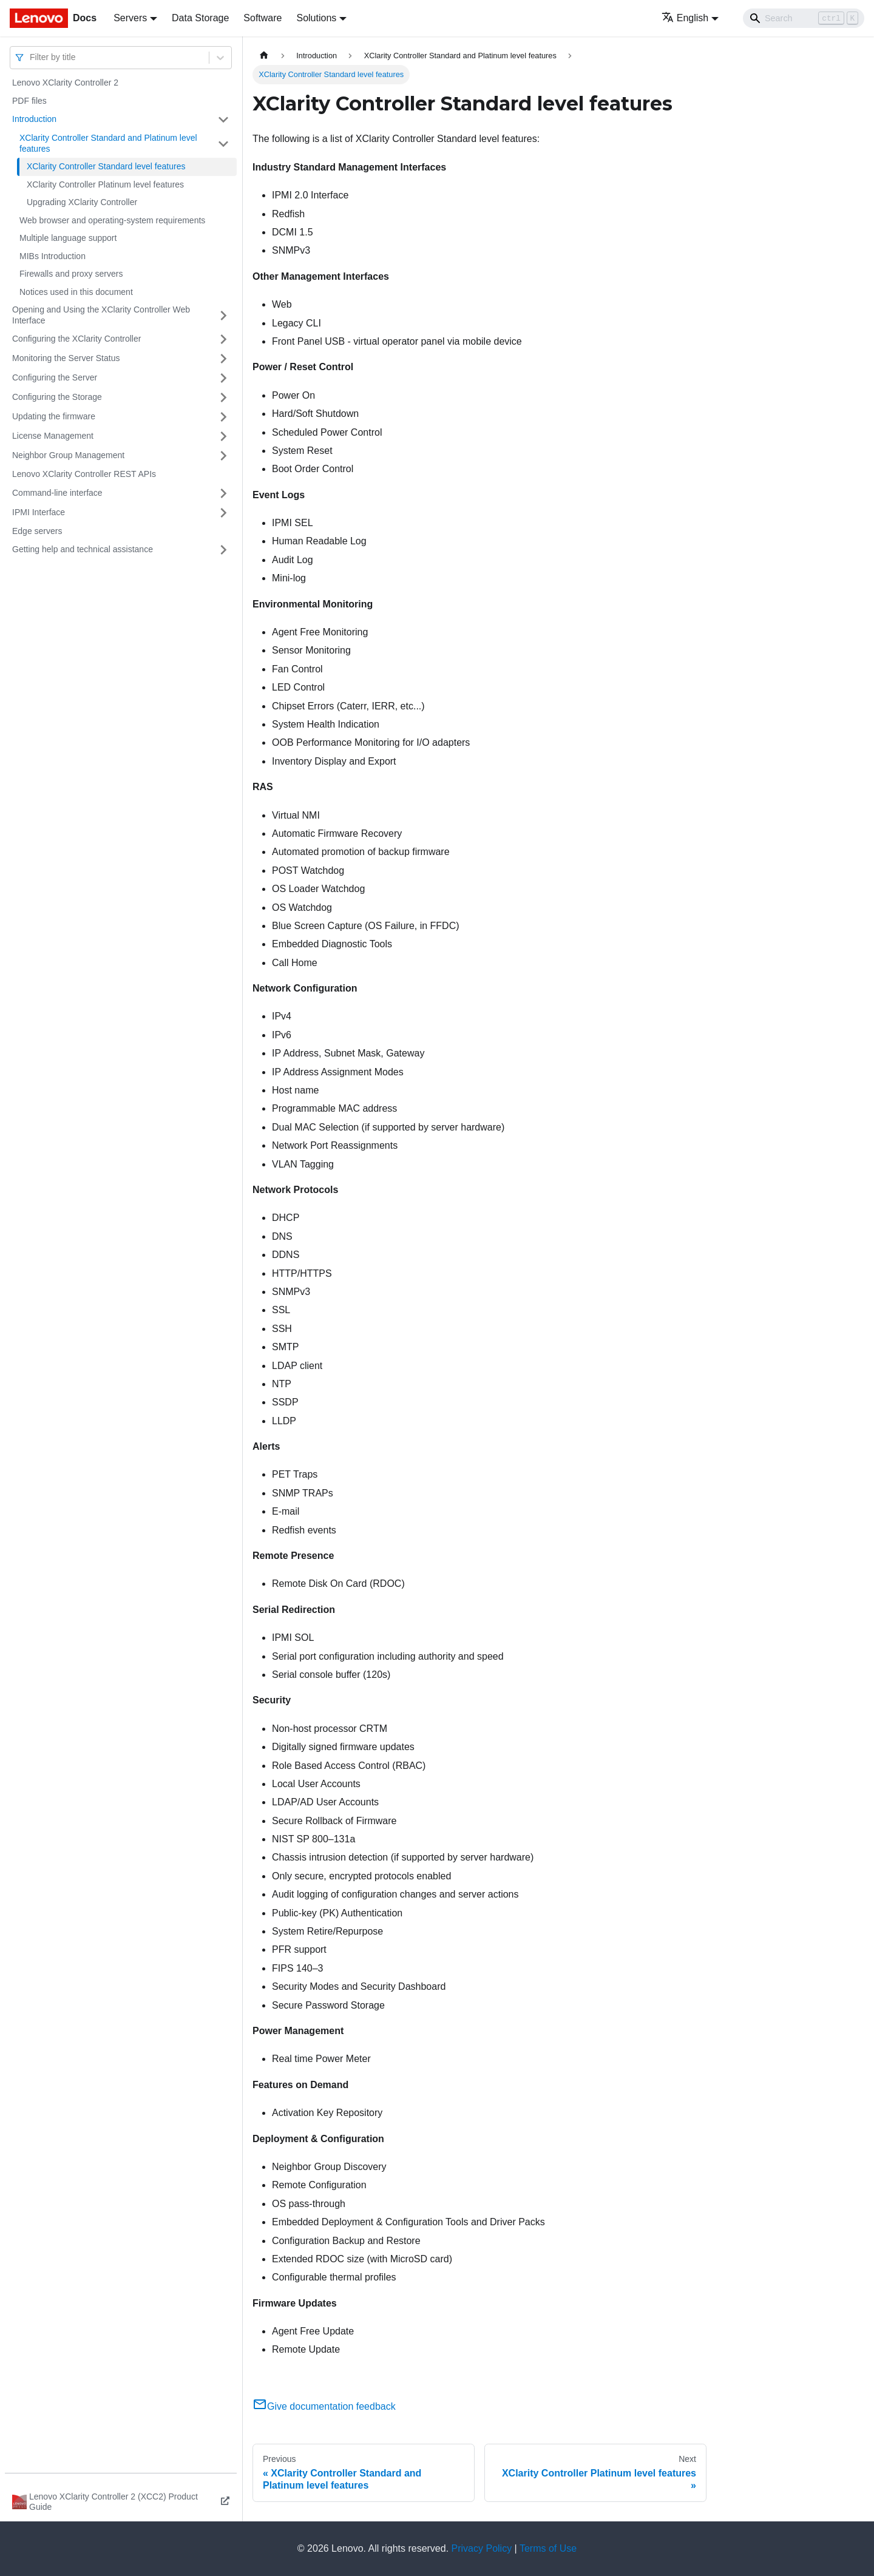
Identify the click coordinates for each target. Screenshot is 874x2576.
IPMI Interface (38, 512)
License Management (52, 436)
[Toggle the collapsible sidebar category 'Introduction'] (223, 119)
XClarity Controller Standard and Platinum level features (108, 143)
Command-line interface (57, 493)
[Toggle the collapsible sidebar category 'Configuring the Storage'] (223, 397)
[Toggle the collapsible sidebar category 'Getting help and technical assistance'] (223, 549)
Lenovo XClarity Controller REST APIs (84, 474)
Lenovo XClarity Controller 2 (65, 82)
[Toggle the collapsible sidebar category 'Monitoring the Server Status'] (223, 358)
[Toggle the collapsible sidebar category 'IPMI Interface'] (223, 512)
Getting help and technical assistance (82, 549)
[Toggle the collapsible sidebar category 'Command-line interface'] (223, 493)
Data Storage (200, 18)
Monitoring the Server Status (66, 358)
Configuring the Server (54, 377)
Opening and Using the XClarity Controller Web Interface (101, 315)
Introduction (34, 119)
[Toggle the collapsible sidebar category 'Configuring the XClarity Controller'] (223, 339)
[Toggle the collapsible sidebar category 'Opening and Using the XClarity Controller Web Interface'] (223, 315)
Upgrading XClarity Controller (82, 202)
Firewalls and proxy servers (71, 274)
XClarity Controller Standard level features (106, 166)
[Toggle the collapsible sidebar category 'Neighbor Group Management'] (223, 455)
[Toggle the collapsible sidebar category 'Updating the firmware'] (223, 417)
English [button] (685, 18)
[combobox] (31, 57)
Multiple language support (68, 238)
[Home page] (264, 55)
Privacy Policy (482, 2548)
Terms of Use (548, 2548)
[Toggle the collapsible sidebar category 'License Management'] (223, 436)
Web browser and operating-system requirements (112, 220)
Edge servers (37, 531)
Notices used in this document (76, 292)
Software (262, 18)
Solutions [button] (316, 18)
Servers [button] (130, 18)
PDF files (29, 101)
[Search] (803, 18)
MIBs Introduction (52, 256)
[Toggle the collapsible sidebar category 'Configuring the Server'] (223, 378)
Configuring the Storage (57, 397)
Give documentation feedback (324, 2406)
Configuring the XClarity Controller (76, 338)
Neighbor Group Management (68, 455)
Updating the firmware (53, 416)
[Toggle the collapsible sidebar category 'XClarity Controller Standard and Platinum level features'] (223, 143)
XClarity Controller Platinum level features (105, 184)
